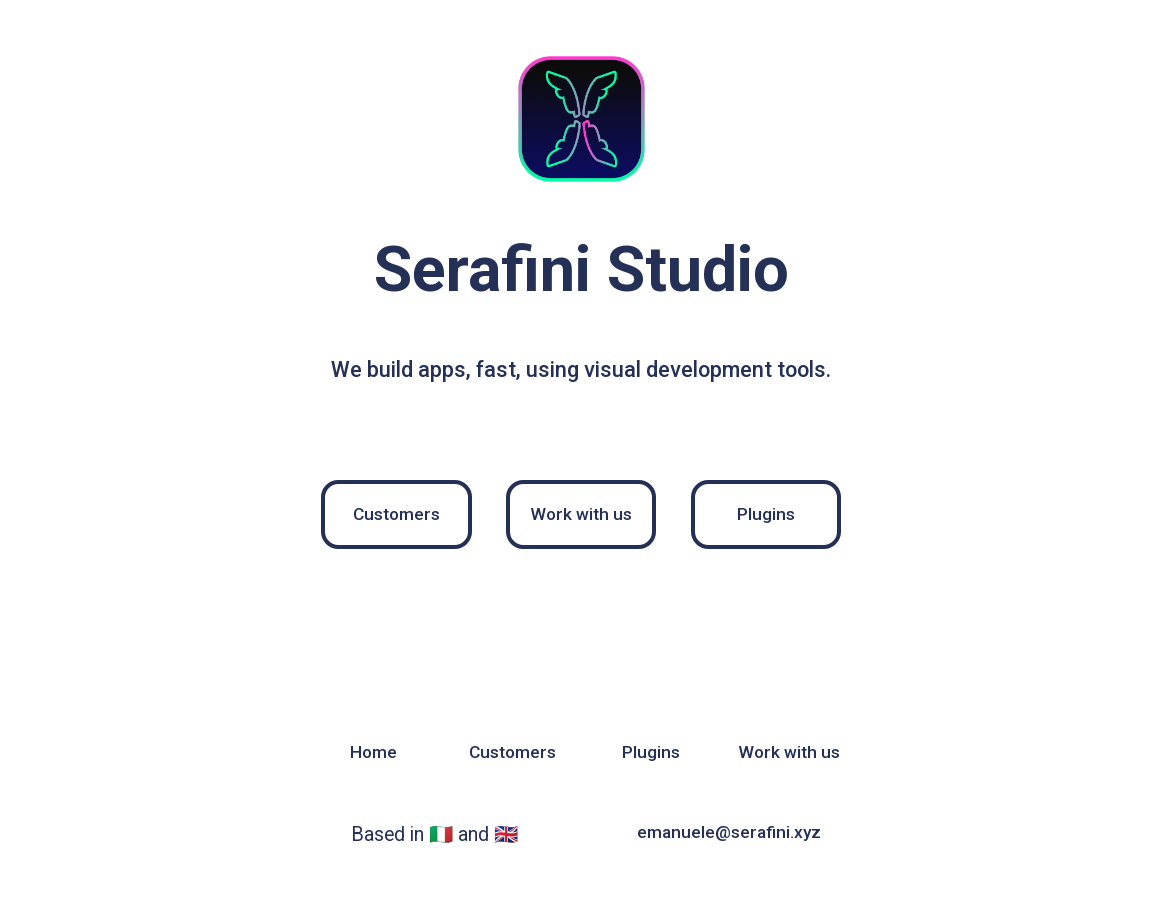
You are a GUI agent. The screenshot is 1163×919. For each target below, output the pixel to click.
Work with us (581, 514)
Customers (396, 514)
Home (373, 752)
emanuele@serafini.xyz (729, 832)
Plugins (766, 514)
